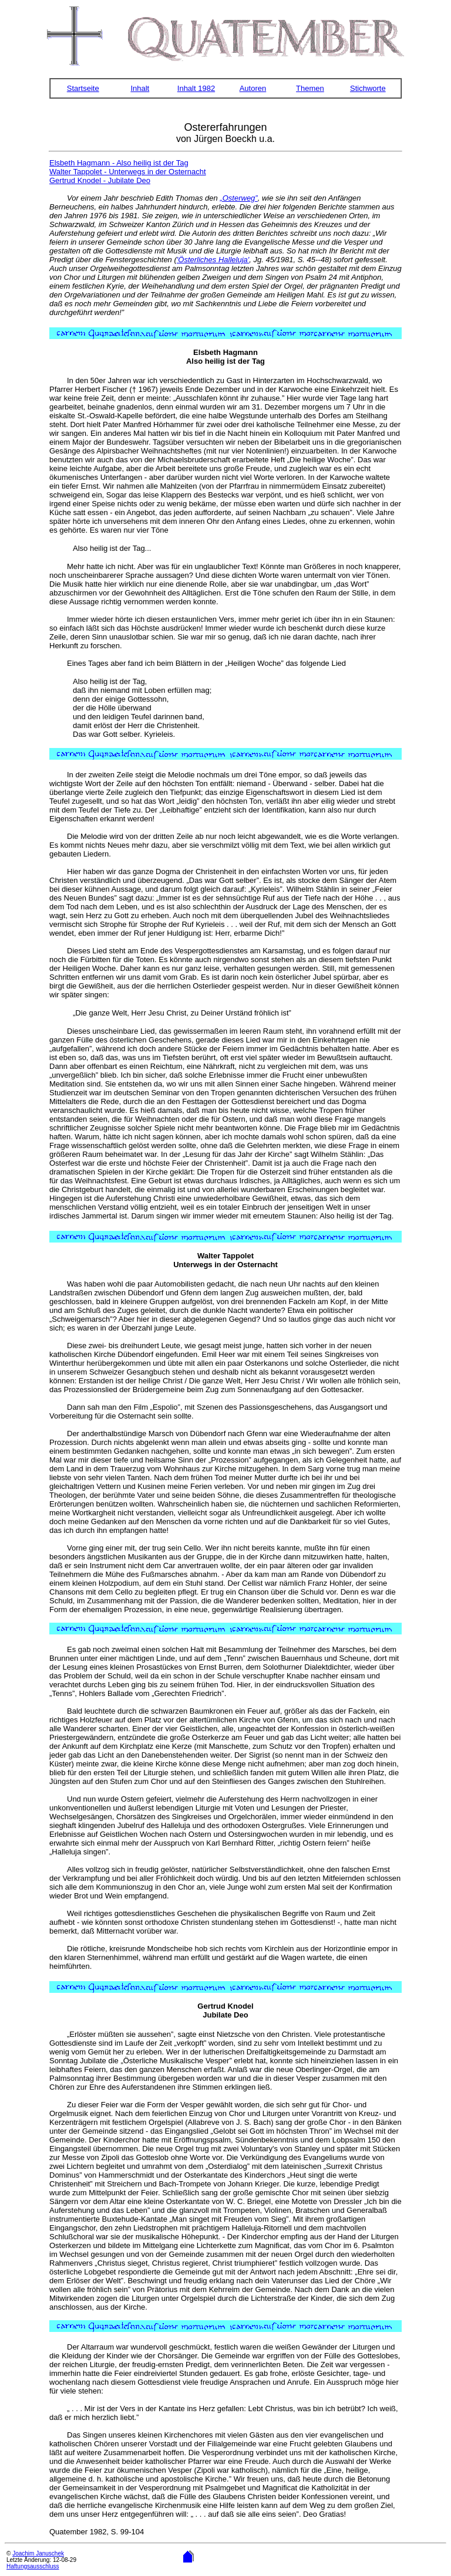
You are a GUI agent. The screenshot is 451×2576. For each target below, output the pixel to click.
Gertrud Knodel (225, 2006)
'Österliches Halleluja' (213, 259)
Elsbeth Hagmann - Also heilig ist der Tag (119, 162)
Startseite (83, 88)
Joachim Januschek (38, 2553)
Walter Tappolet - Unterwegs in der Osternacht (127, 171)
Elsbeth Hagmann (225, 352)
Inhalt (139, 88)
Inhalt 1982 (196, 88)
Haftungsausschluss (32, 2566)
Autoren (253, 88)
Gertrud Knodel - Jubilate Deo (99, 180)
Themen (310, 88)
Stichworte (368, 88)
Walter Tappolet (225, 1255)
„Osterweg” (238, 198)
